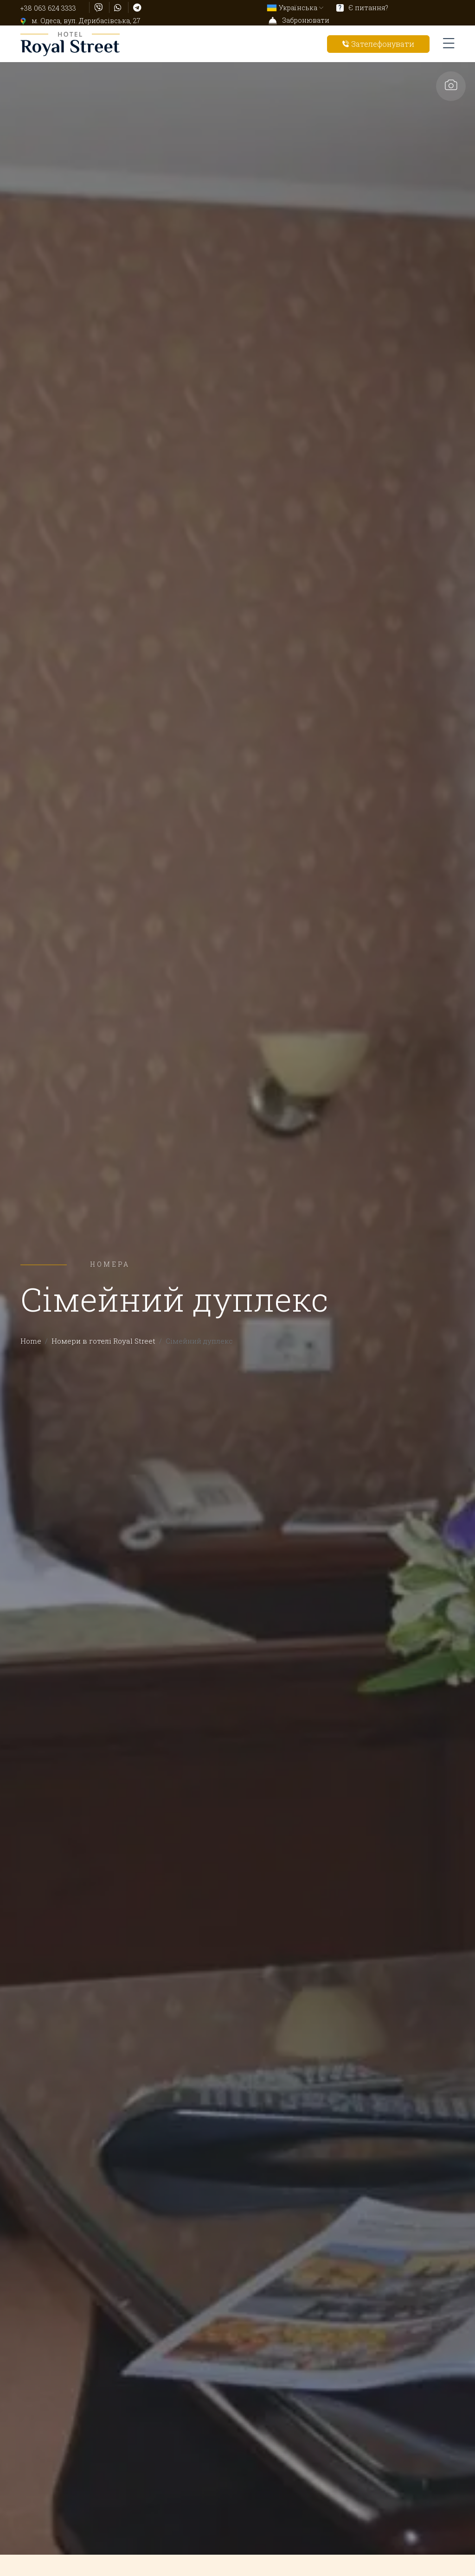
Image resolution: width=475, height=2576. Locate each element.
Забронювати (299, 20)
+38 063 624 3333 (48, 8)
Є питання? (362, 7)
